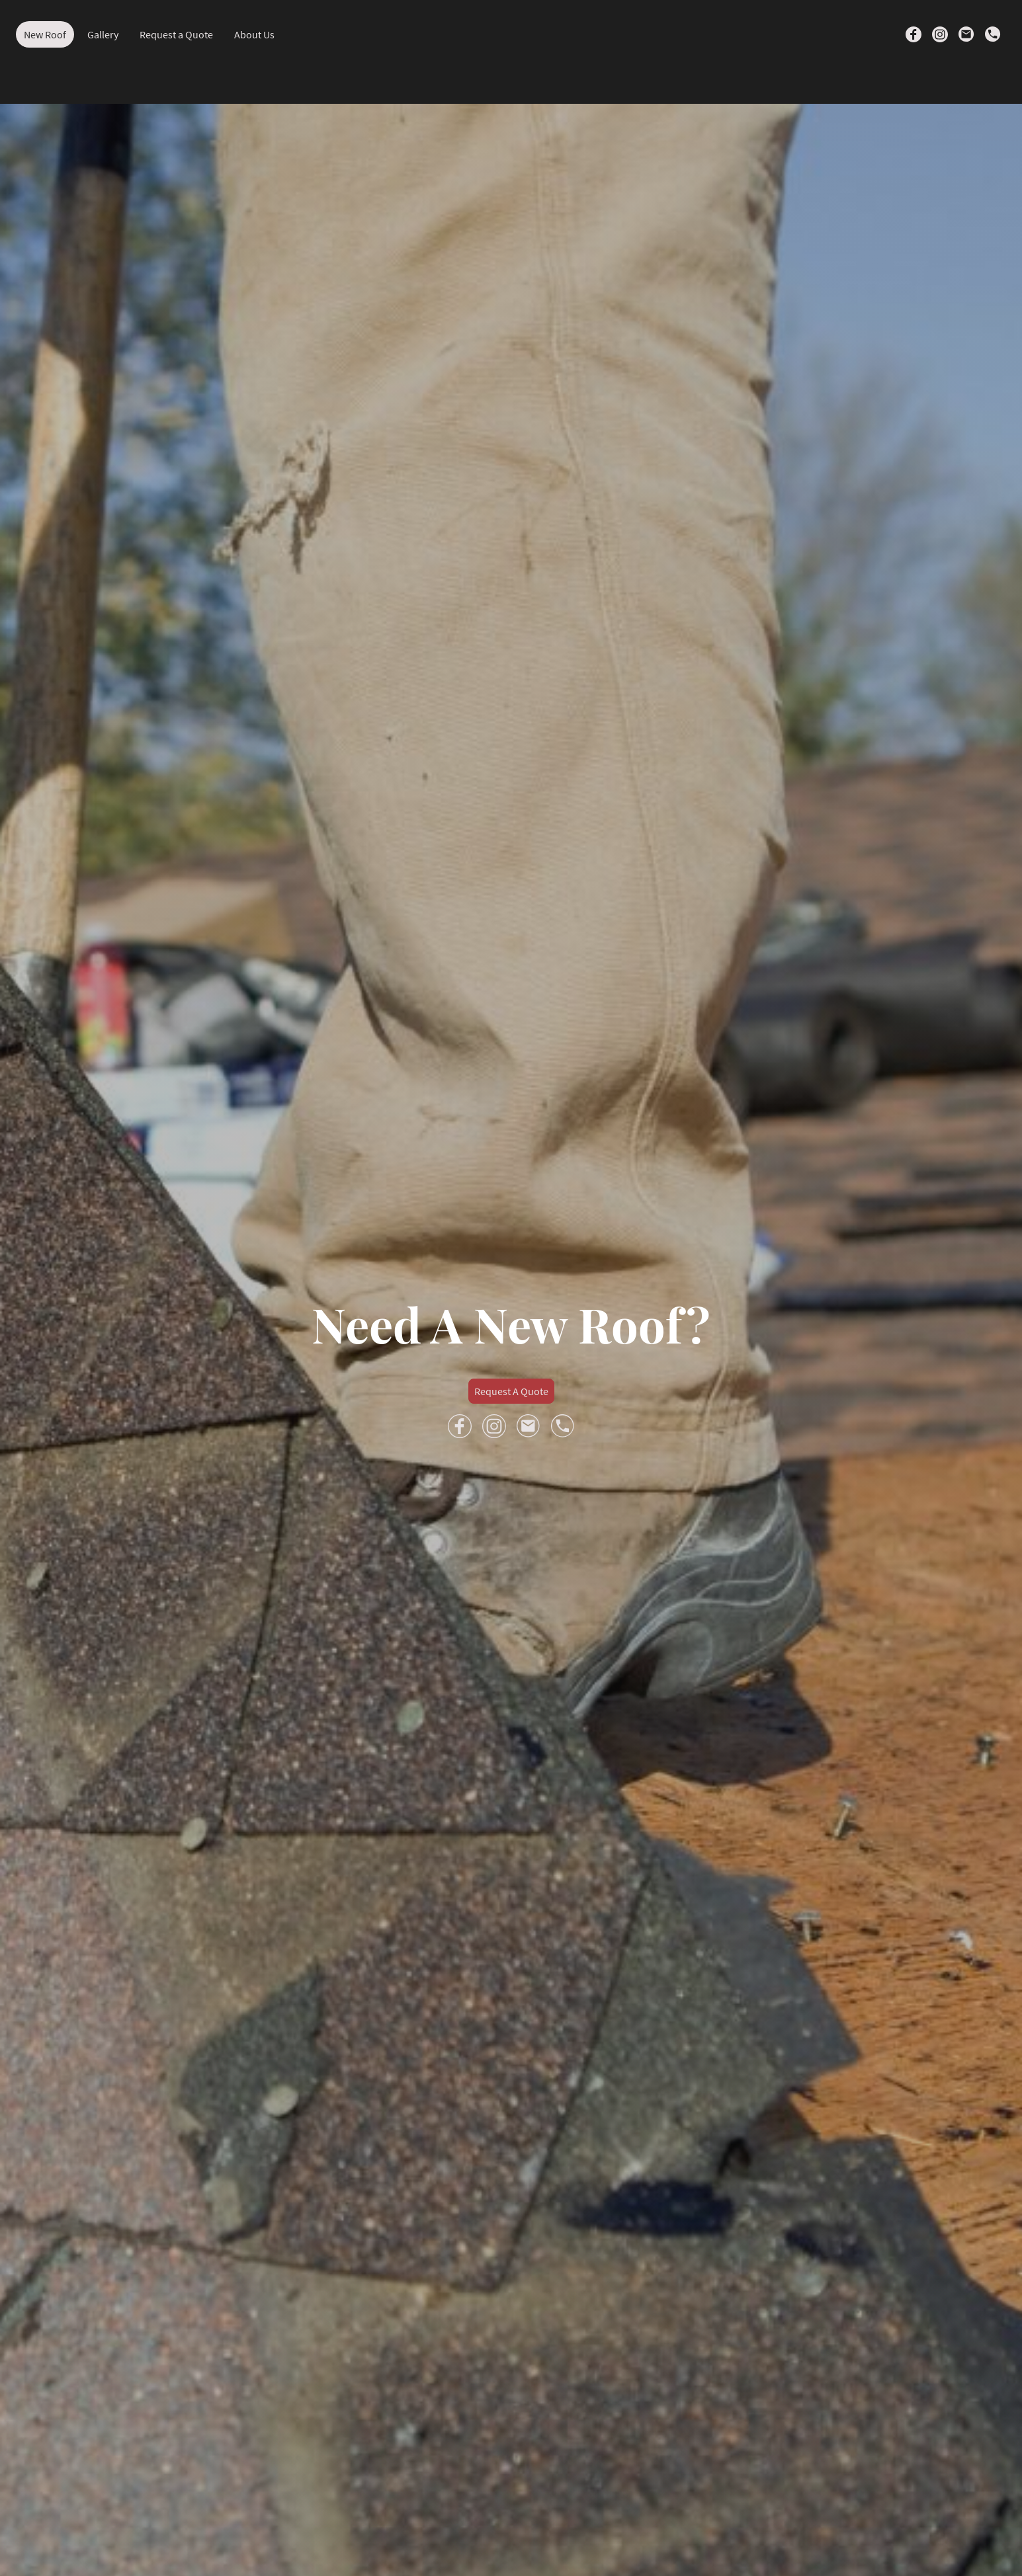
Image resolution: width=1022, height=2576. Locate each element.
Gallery (102, 34)
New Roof (45, 34)
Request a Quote (176, 34)
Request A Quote (511, 1391)
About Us (254, 34)
